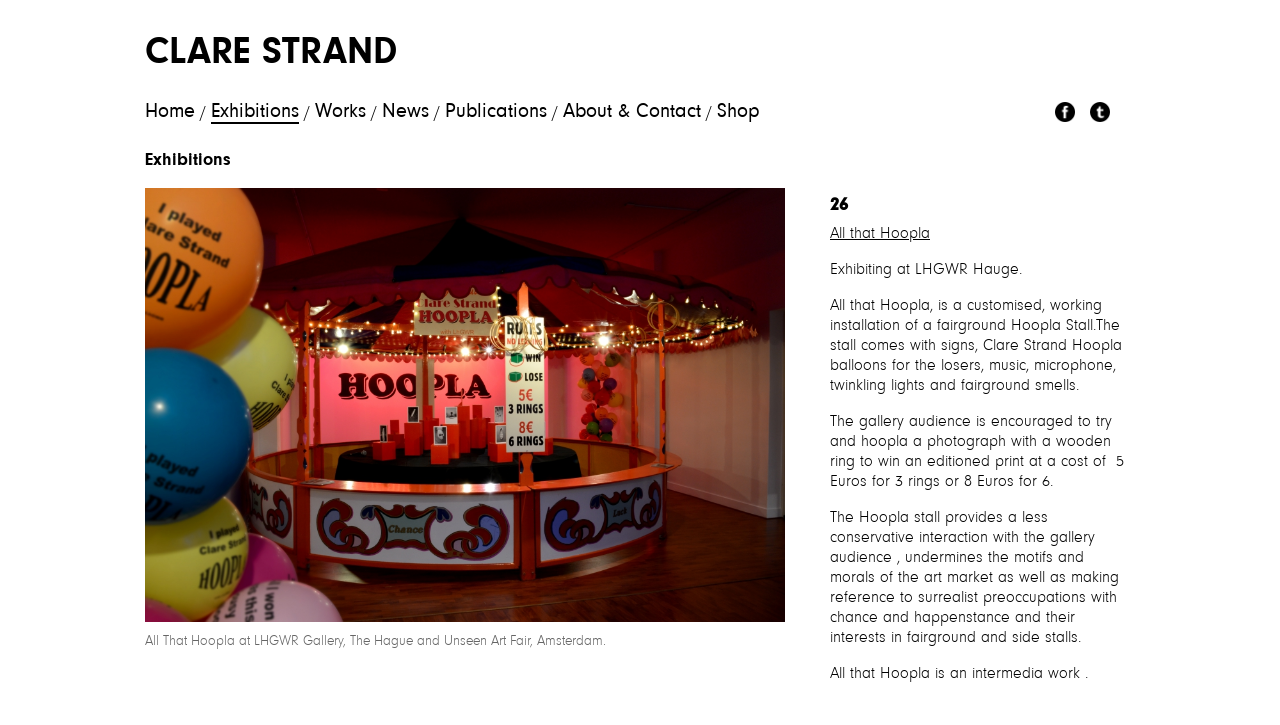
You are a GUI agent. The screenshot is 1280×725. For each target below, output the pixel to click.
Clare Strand (271, 54)
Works (340, 112)
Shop (738, 112)
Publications (496, 112)
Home (170, 112)
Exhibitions (255, 112)
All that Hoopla (880, 234)
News (405, 112)
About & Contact (632, 112)
